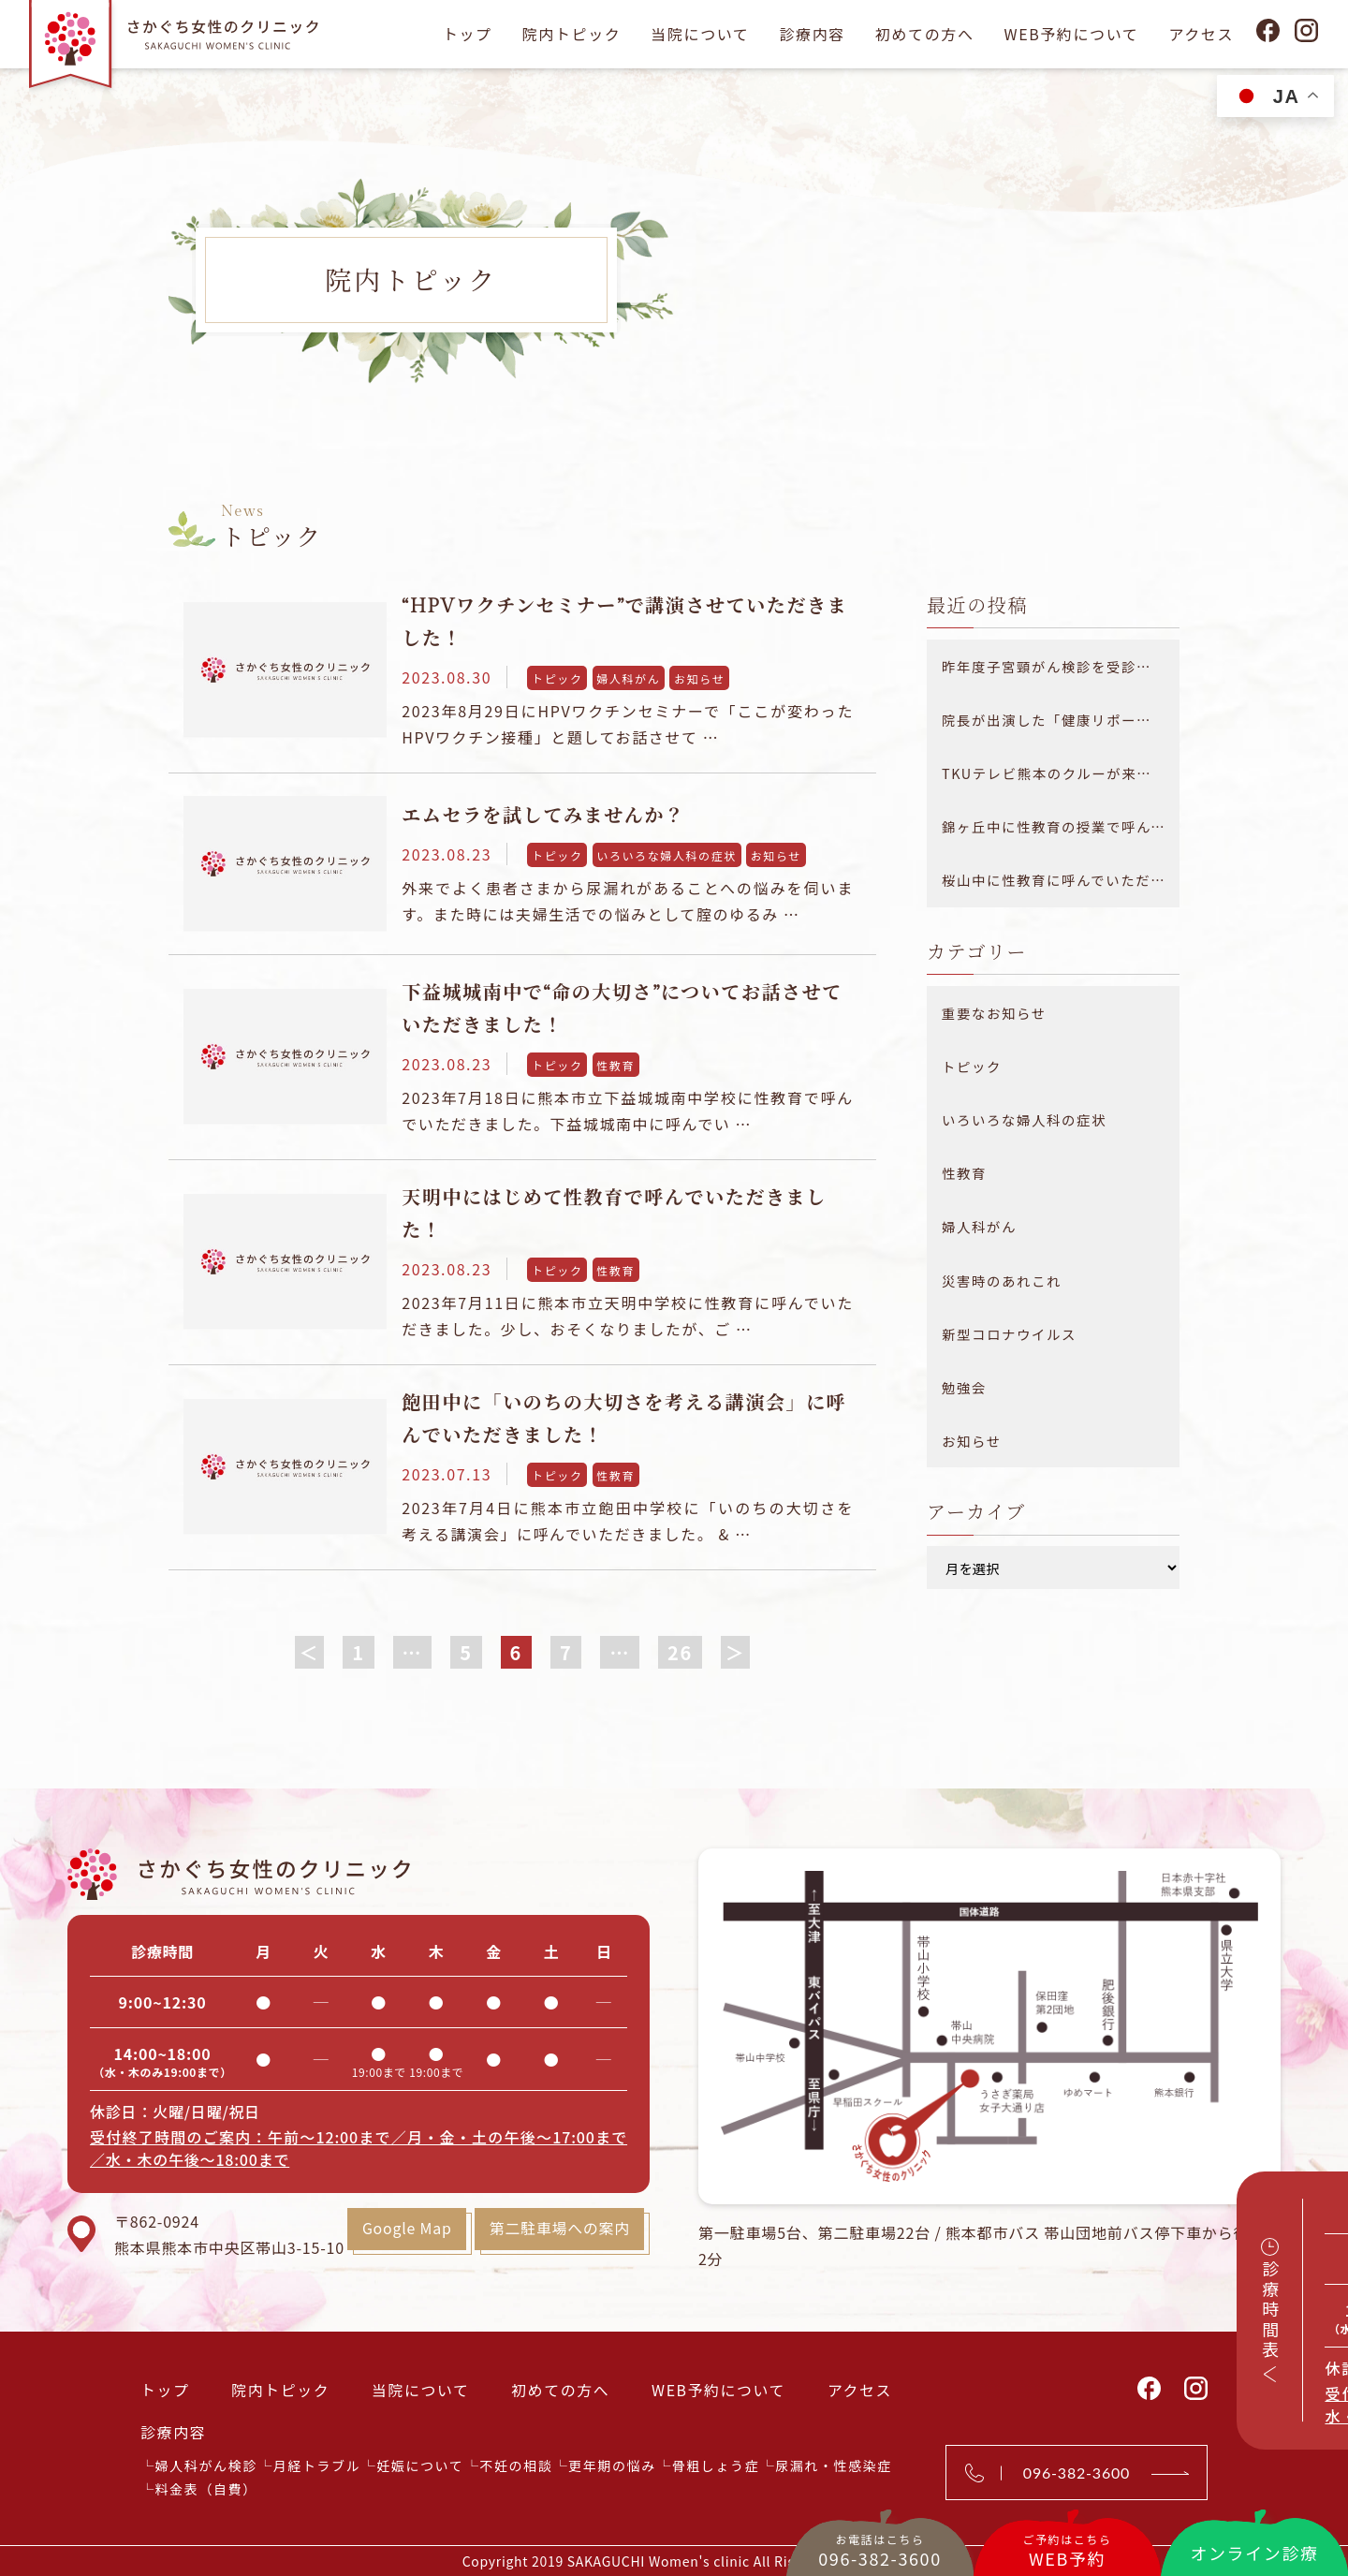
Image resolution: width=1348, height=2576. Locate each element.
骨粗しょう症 (716, 2464)
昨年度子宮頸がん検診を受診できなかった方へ (1061, 666)
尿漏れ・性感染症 (833, 2464)
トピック (557, 678)
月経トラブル (317, 2464)
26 (680, 1652)
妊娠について (419, 2464)
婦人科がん (628, 678)
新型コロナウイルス (1009, 1334)
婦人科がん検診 (206, 2464)
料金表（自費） (206, 2488)
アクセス (1201, 33)
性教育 (615, 1065)
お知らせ (699, 678)
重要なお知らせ (994, 1013)
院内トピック (572, 33)
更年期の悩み (612, 2464)
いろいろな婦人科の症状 (666, 855)
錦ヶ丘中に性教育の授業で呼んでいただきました (1061, 826)
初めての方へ (924, 33)
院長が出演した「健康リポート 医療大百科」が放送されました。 (1061, 719)
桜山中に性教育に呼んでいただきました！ (1061, 880)
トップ (467, 33)
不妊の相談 (515, 2464)
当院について (700, 33)
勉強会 (964, 1387)
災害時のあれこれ (1002, 1280)
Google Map (405, 2228)
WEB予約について (1071, 33)
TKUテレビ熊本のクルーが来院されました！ (1061, 773)
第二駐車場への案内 (558, 2228)
